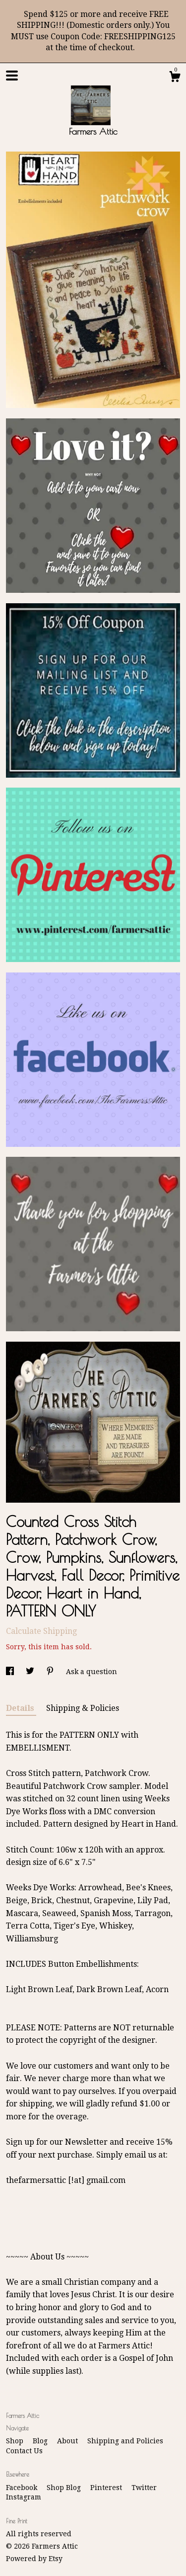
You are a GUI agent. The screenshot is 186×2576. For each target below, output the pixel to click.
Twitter (144, 2488)
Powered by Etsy (34, 2559)
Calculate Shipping (41, 1631)
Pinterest (107, 2488)
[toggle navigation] (12, 75)
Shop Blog (65, 2488)
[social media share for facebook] (11, 1672)
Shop (15, 2441)
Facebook (22, 2488)
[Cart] (174, 78)
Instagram (23, 2497)
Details (21, 1708)
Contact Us (24, 2451)
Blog (41, 2441)
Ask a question (91, 1672)
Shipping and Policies (125, 2441)
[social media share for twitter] (31, 1672)
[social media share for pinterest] (51, 1672)
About (68, 2441)
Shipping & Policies (82, 1708)
